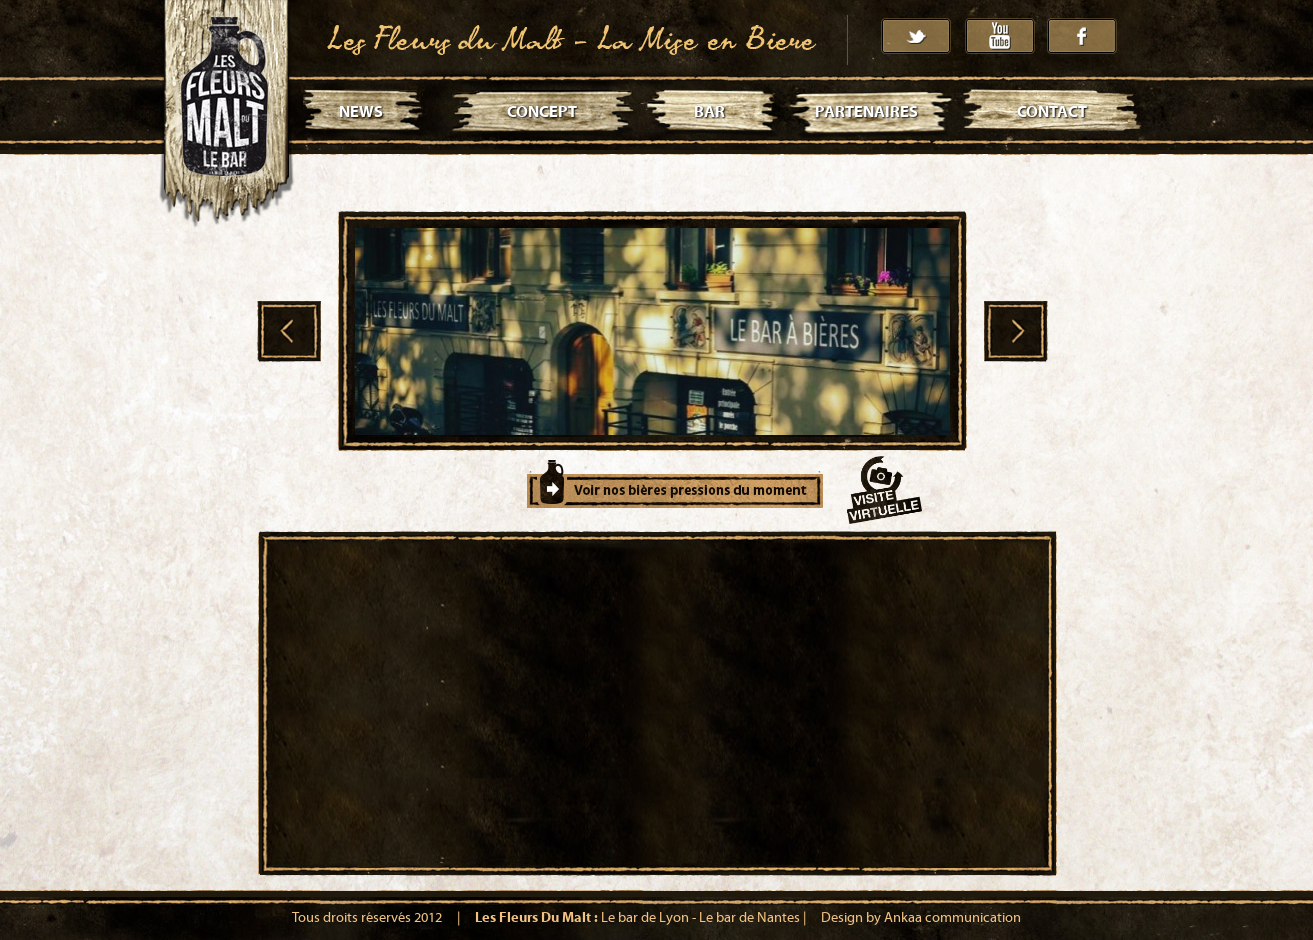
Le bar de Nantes (749, 918)
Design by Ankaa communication (921, 918)
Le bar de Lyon (645, 918)
